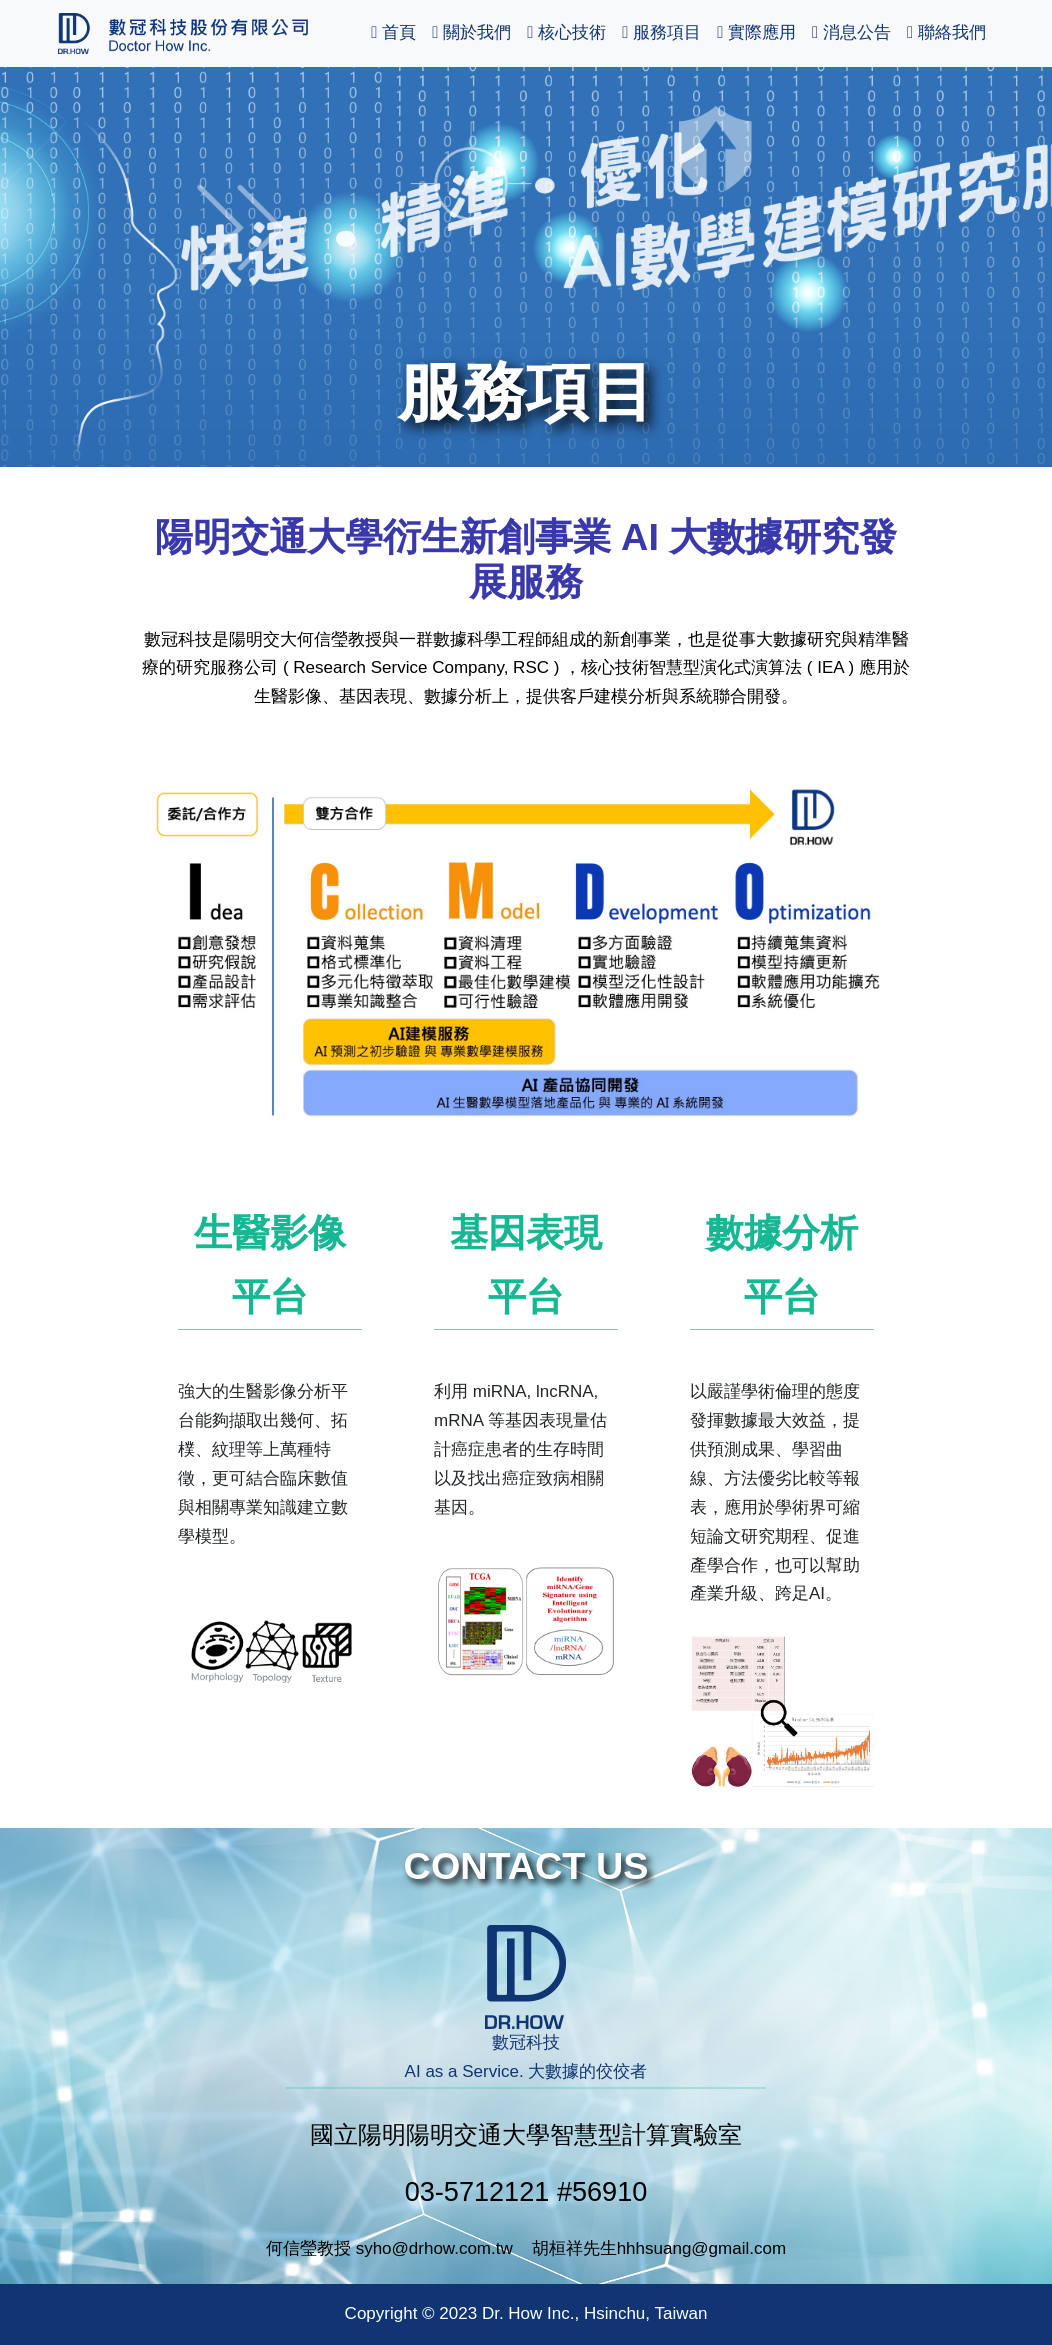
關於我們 (471, 32)
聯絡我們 (946, 32)
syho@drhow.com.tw (434, 2248)
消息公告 (851, 32)
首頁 (393, 32)
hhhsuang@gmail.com (701, 2248)
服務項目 (661, 32)
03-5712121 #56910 (526, 2191)
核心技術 (566, 32)
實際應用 (756, 32)
